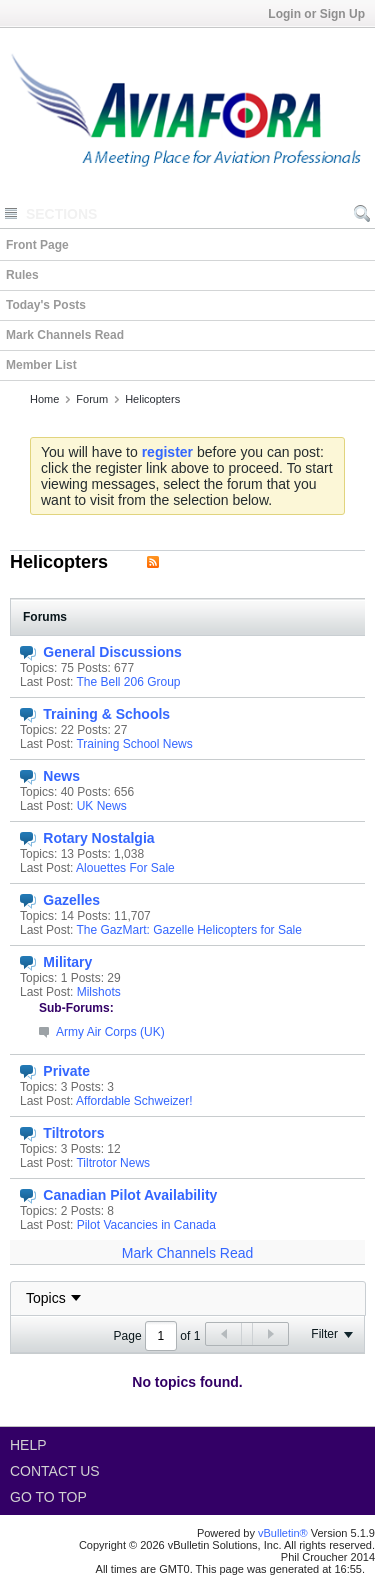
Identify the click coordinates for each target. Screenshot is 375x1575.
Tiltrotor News (113, 1163)
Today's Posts (46, 305)
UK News (102, 806)
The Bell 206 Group (128, 682)
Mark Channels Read (65, 335)
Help (28, 1445)
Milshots (99, 992)
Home (44, 399)
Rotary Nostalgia (98, 838)
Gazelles (71, 900)
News (61, 776)
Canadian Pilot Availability (130, 1195)
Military (67, 962)
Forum (92, 399)
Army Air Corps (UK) (110, 1032)
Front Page (37, 245)
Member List (41, 365)
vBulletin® (283, 1533)
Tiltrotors (73, 1133)
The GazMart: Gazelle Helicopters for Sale (188, 930)
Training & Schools (106, 714)
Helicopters (152, 399)
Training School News (134, 744)
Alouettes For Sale (125, 868)
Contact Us (55, 1471)
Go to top (48, 1497)
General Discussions (112, 652)
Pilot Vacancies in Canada (146, 1225)
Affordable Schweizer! (134, 1101)
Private (66, 1071)
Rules (22, 275)
